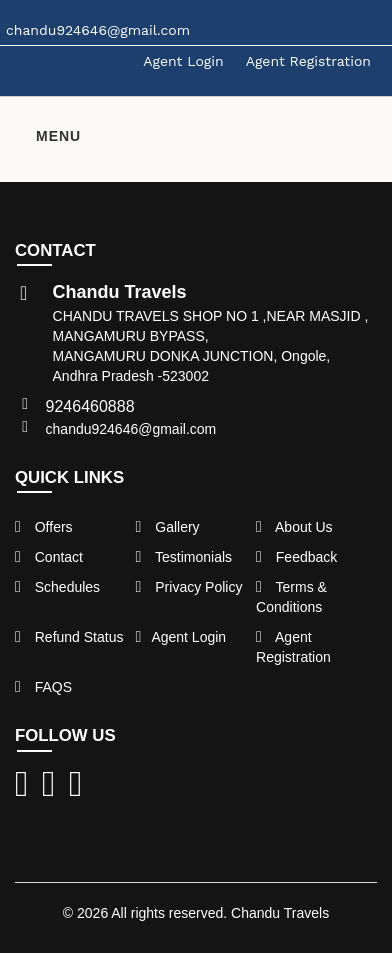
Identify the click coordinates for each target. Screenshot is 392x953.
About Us (294, 527)
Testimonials (184, 557)
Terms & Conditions (291, 597)
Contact (49, 557)
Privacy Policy (189, 587)
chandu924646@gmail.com (131, 429)
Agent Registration (308, 61)
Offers (44, 527)
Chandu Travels (280, 913)
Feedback (296, 557)
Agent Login (183, 61)
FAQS (43, 687)
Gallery (168, 527)
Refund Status (69, 637)
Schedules (57, 587)
